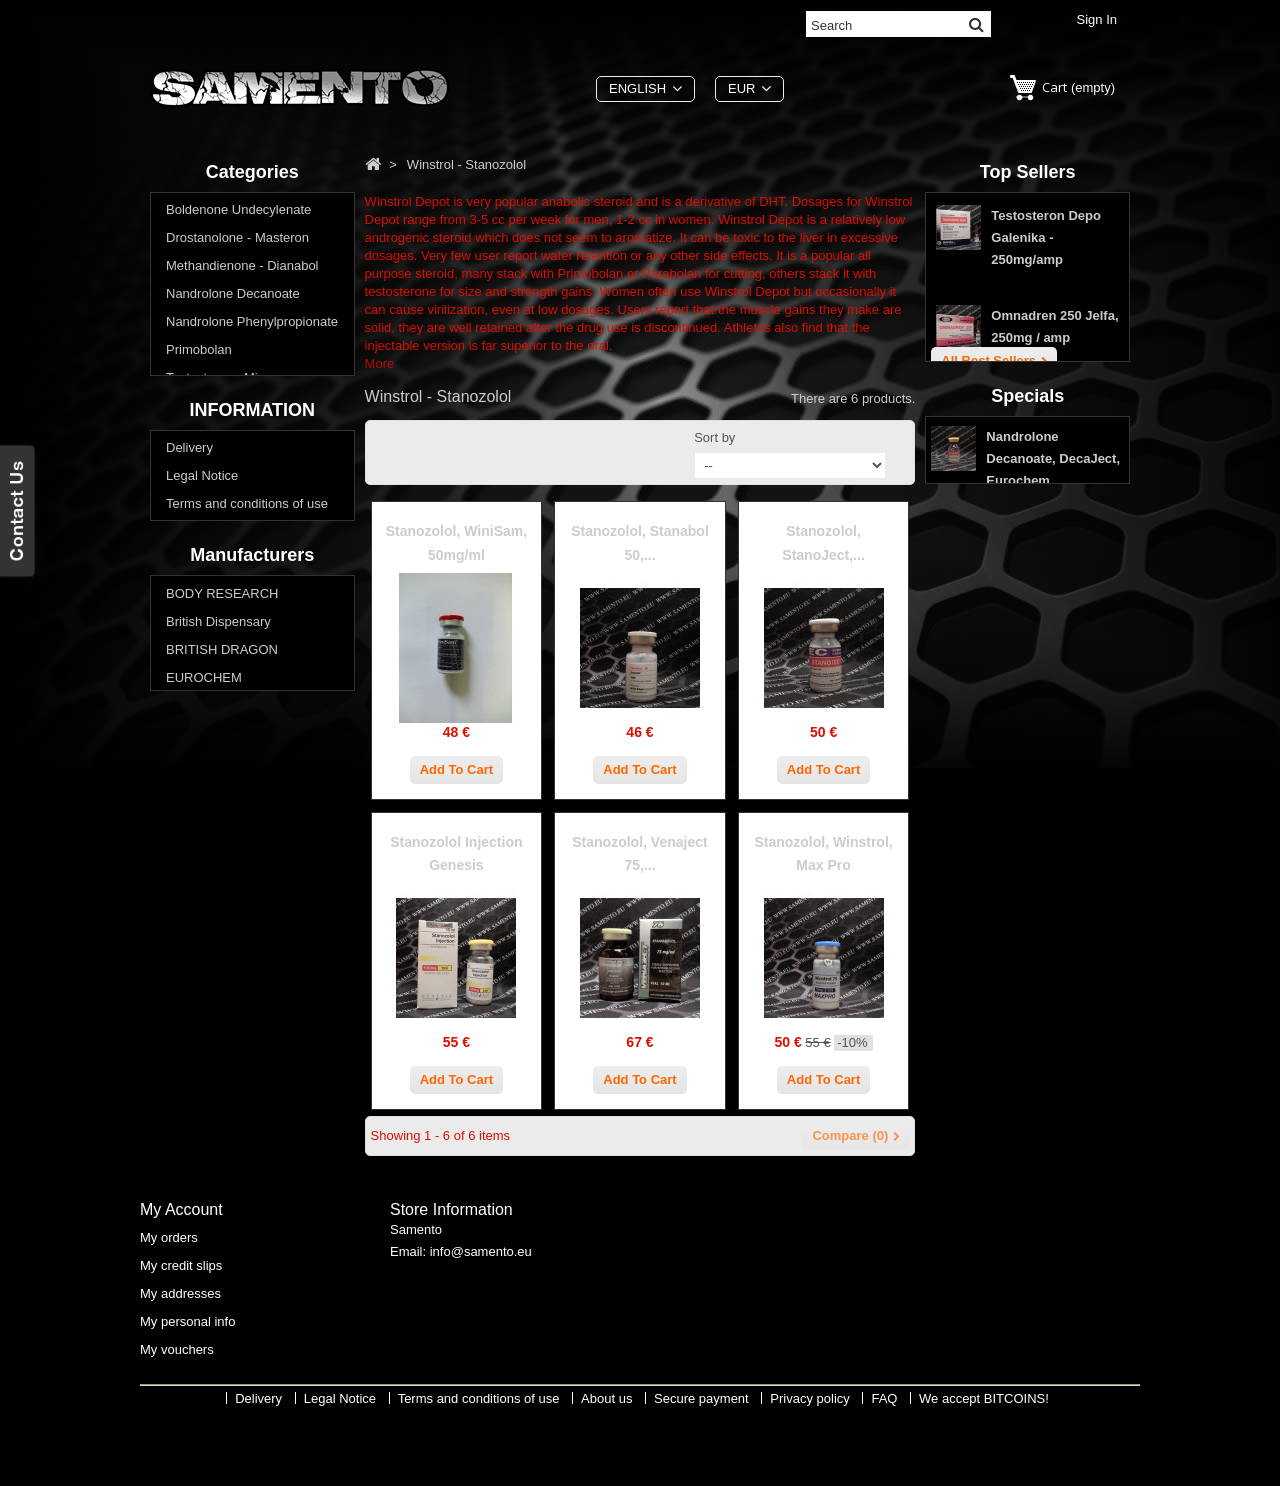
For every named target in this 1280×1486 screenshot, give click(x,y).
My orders (169, 1298)
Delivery (189, 696)
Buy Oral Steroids (217, 550)
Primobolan (199, 354)
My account (181, 1270)
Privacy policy (205, 836)
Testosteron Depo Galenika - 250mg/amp (1046, 246)
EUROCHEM (204, 1048)
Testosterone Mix (215, 382)
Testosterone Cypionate (234, 410)
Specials (1027, 623)
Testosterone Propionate (236, 466)
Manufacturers (252, 922)
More (380, 363)
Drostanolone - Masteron (237, 242)
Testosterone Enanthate (234, 438)
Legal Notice (202, 724)
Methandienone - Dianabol (242, 270)
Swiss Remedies (214, 1160)
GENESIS (195, 1076)
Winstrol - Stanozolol (225, 522)
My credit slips (181, 1326)
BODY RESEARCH (222, 964)
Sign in (1097, 19)
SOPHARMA (203, 1132)
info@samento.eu (481, 1317)
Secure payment (213, 808)
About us (191, 780)
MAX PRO (196, 1104)
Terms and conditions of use (247, 752)
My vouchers (177, 1410)
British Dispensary (218, 992)
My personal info (187, 1382)
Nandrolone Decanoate (233, 298)
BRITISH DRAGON (222, 1020)
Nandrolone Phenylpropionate (252, 326)
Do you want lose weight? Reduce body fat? (240, 587)
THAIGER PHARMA (224, 1188)
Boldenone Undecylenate (238, 214)
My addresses (180, 1354)
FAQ (179, 864)
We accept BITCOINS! (984, 1471)
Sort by (714, 437)
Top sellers (1028, 172)
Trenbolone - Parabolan (234, 494)
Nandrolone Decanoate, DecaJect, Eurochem (1053, 689)
